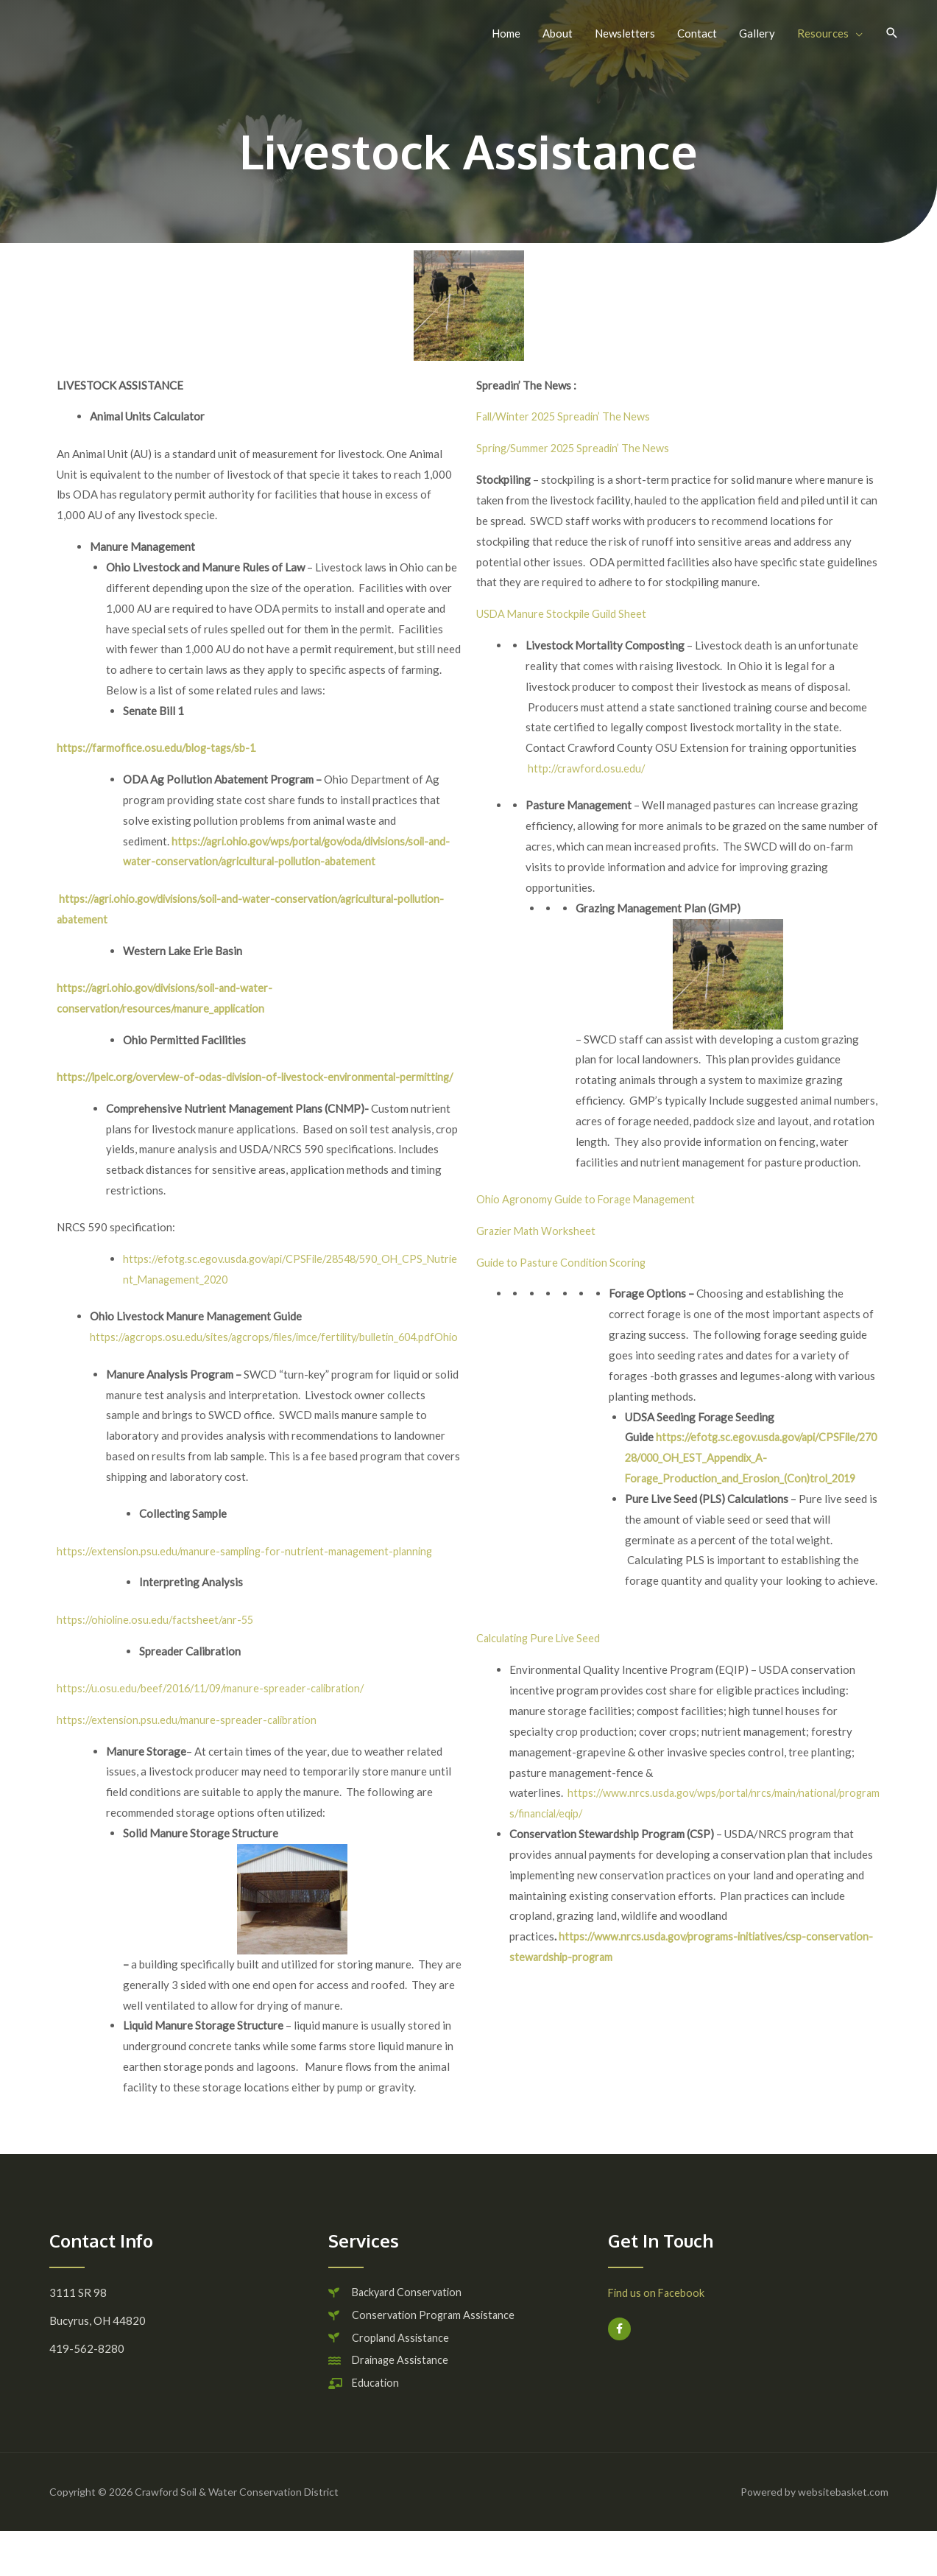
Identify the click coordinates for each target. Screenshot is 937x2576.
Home (506, 33)
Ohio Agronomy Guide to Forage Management (589, 1199)
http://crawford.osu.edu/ (588, 768)
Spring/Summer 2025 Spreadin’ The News (576, 447)
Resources (823, 33)
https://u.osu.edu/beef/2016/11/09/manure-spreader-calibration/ (219, 1729)
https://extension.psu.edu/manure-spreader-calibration (191, 1760)
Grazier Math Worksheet (537, 1230)
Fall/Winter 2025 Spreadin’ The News (568, 416)
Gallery (757, 33)
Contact (697, 33)
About (557, 33)
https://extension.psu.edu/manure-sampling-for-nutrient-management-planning (251, 1591)
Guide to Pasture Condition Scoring (563, 1262)
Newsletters (625, 33)
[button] (892, 33)
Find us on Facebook (657, 2333)
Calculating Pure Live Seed (541, 1637)
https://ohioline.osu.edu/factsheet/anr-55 (159, 1660)
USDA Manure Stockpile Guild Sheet (563, 613)
